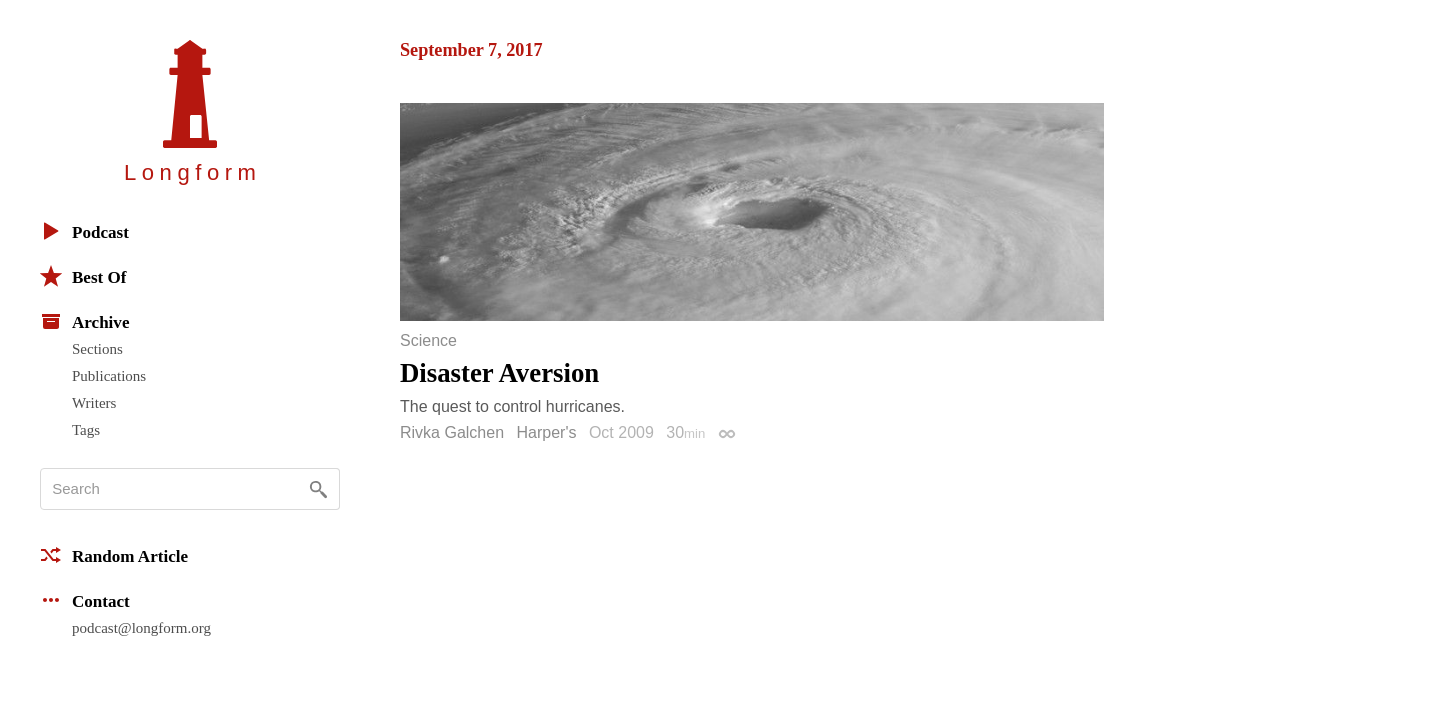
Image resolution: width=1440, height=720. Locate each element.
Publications (109, 376)
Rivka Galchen (452, 432)
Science (428, 341)
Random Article (114, 555)
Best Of (83, 276)
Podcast (84, 231)
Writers (94, 403)
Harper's (547, 432)
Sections (97, 349)
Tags (86, 430)
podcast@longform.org (141, 628)
